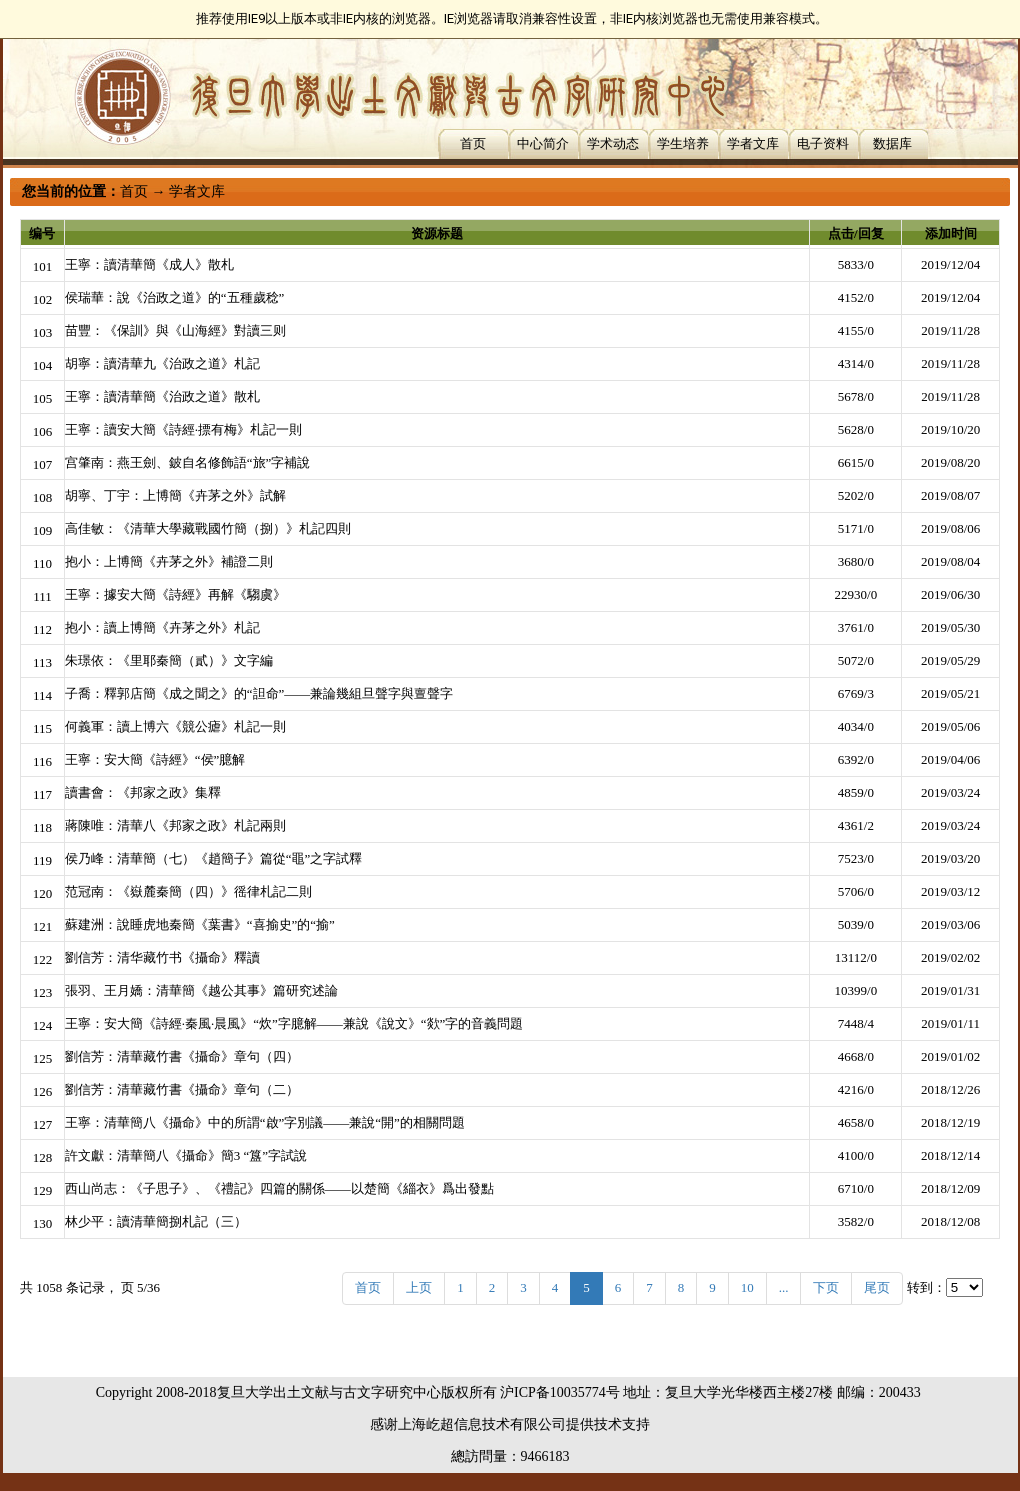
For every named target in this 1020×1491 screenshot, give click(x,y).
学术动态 (613, 143)
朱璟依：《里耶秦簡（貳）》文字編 (169, 660)
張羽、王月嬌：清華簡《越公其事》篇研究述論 (201, 990)
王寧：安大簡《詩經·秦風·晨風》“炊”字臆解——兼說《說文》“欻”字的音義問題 (294, 1023)
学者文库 (753, 143)
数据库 (892, 143)
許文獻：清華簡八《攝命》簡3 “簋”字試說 (186, 1155)
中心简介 (543, 143)
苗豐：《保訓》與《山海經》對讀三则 (175, 330)
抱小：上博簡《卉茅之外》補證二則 (169, 561)
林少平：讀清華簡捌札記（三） (156, 1221)
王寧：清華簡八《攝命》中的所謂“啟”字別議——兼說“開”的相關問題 (265, 1122)
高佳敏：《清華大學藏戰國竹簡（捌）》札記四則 (208, 528)
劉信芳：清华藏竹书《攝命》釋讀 (162, 957)
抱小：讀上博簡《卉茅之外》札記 (162, 627)
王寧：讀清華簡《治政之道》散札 (162, 396)
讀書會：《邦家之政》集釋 (143, 792)
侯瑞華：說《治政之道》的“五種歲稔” (175, 297)
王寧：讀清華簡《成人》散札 (149, 264)
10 (747, 1287)
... (784, 1287)
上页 (419, 1287)
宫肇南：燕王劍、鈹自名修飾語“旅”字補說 (188, 462)
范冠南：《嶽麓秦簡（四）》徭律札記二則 (188, 891)
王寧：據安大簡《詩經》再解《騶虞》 (175, 594)
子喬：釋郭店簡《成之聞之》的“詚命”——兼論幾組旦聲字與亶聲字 (259, 693)
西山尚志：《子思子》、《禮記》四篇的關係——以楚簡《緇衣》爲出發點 (279, 1188)
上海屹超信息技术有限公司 (482, 1424)
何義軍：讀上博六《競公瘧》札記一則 (175, 726)
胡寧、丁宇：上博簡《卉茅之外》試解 (175, 495)
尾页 (877, 1287)
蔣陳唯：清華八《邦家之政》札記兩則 (175, 825)
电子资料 (823, 143)
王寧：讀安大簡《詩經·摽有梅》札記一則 (183, 429)
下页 (826, 1287)
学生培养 (683, 143)
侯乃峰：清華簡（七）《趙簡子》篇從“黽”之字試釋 (214, 858)
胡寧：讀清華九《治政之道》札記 (162, 363)
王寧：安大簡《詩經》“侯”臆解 (155, 759)
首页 (473, 143)
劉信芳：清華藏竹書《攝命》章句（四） (182, 1056)
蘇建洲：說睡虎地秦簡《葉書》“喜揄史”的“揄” (200, 924)
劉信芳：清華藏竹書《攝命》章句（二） (182, 1089)
